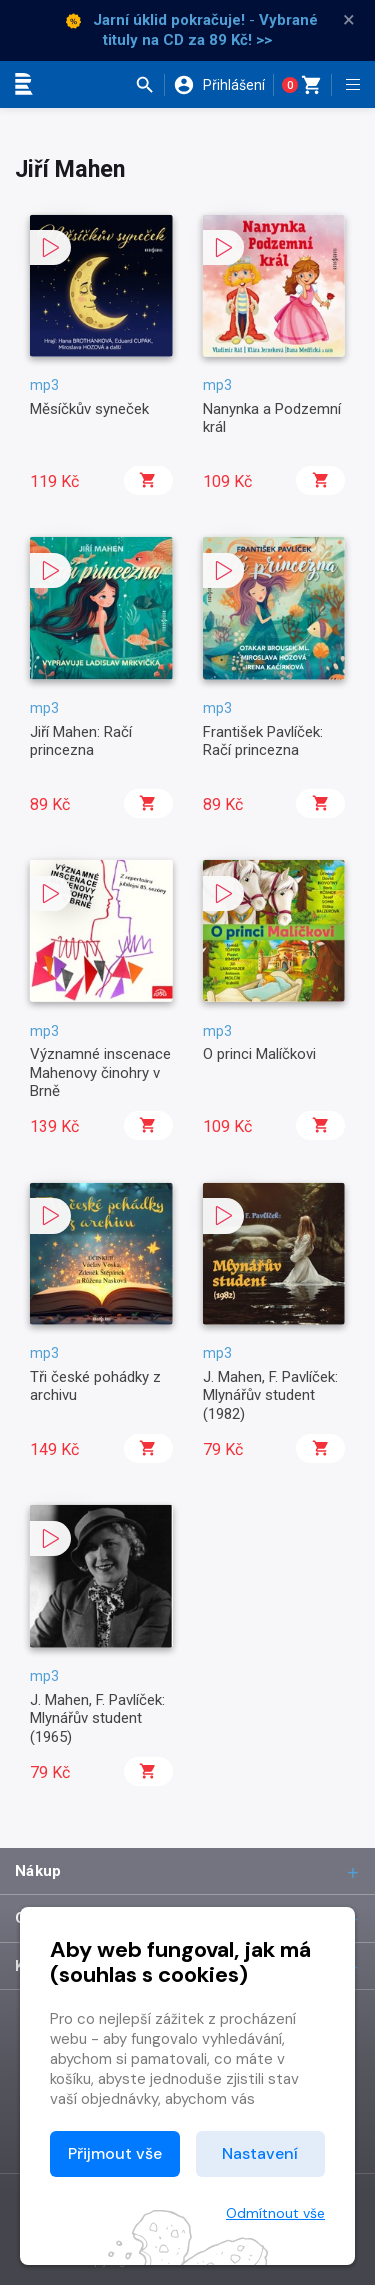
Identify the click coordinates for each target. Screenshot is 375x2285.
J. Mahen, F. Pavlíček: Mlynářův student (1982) (270, 1395)
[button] (149, 85)
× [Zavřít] (349, 20)
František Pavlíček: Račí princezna (263, 741)
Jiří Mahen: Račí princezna (81, 741)
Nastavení (260, 2153)
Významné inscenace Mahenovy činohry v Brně (100, 1072)
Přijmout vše (115, 2153)
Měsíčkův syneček (89, 409)
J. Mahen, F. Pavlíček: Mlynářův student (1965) (97, 1718)
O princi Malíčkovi (259, 1054)
